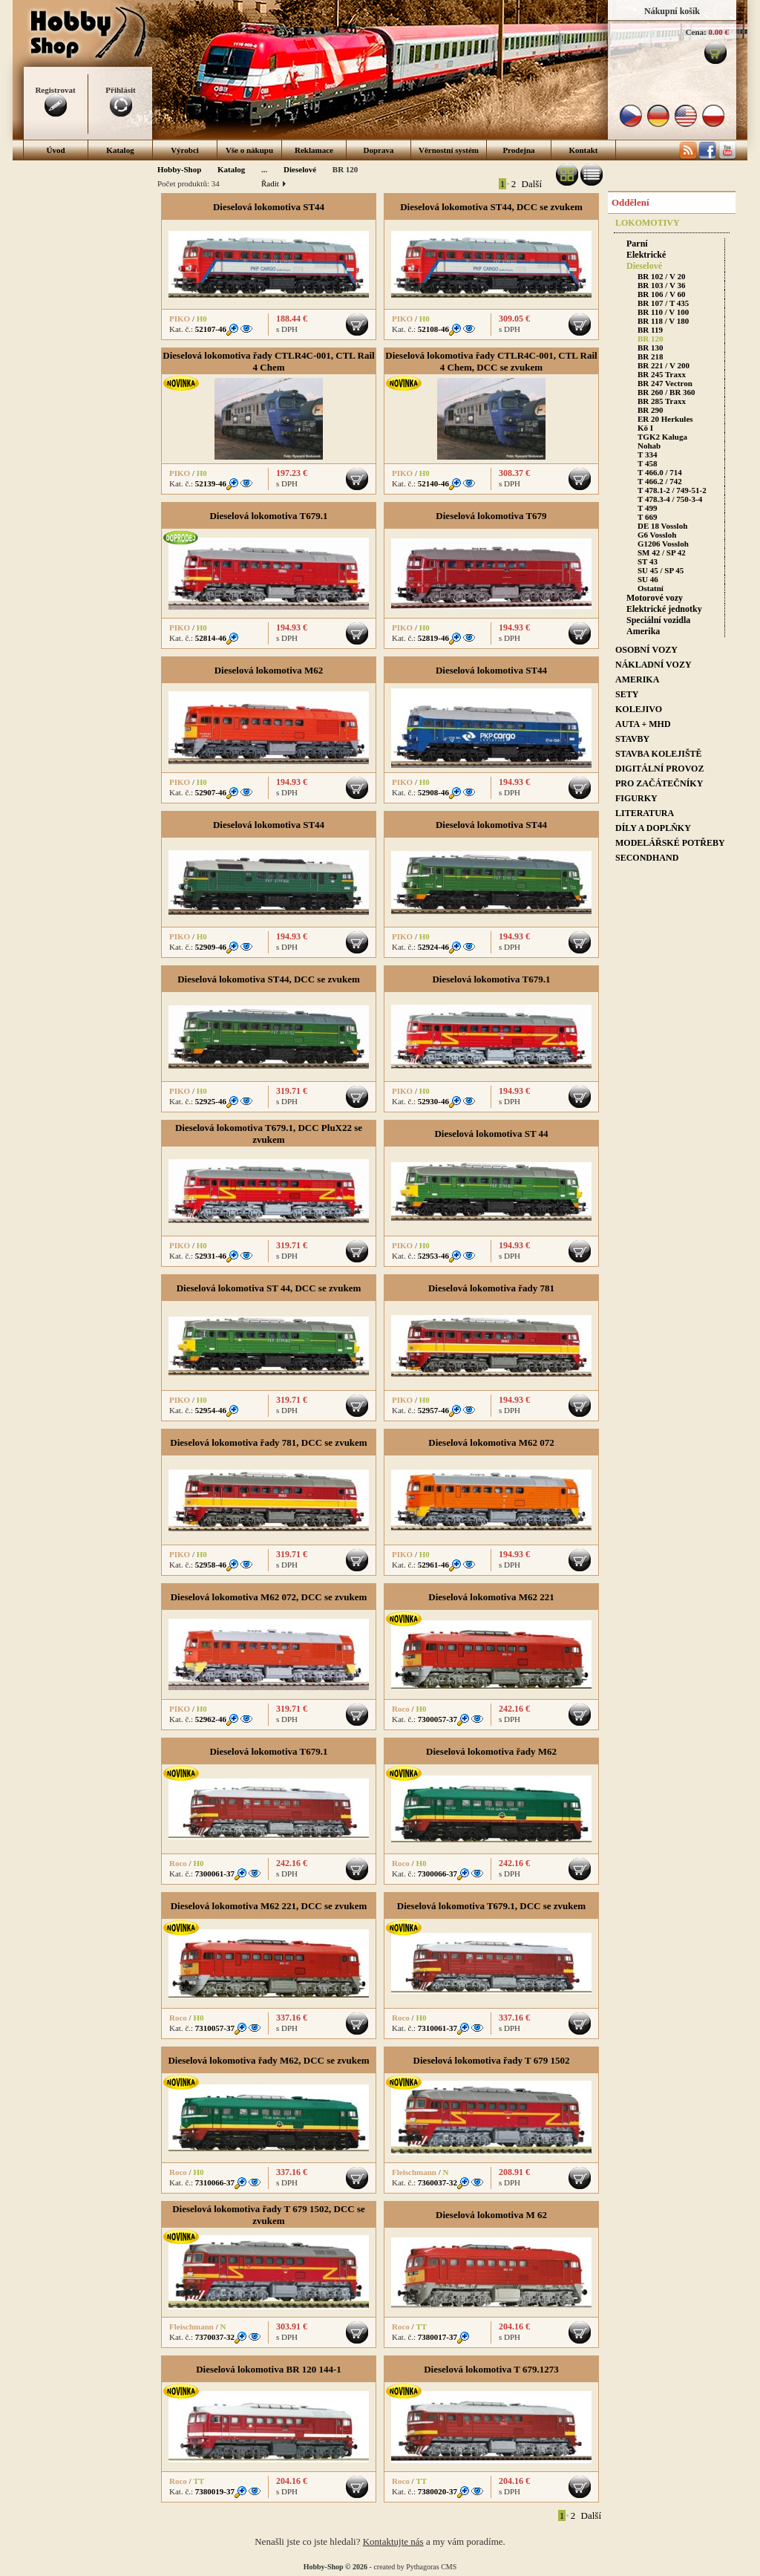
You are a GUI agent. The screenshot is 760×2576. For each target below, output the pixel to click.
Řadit (273, 183)
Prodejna (518, 150)
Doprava (379, 150)
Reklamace (314, 150)
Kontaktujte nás (393, 2541)
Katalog (120, 150)
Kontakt (583, 150)
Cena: (696, 31)
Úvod (55, 150)
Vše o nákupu (249, 150)
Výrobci (185, 150)
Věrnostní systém (449, 150)
